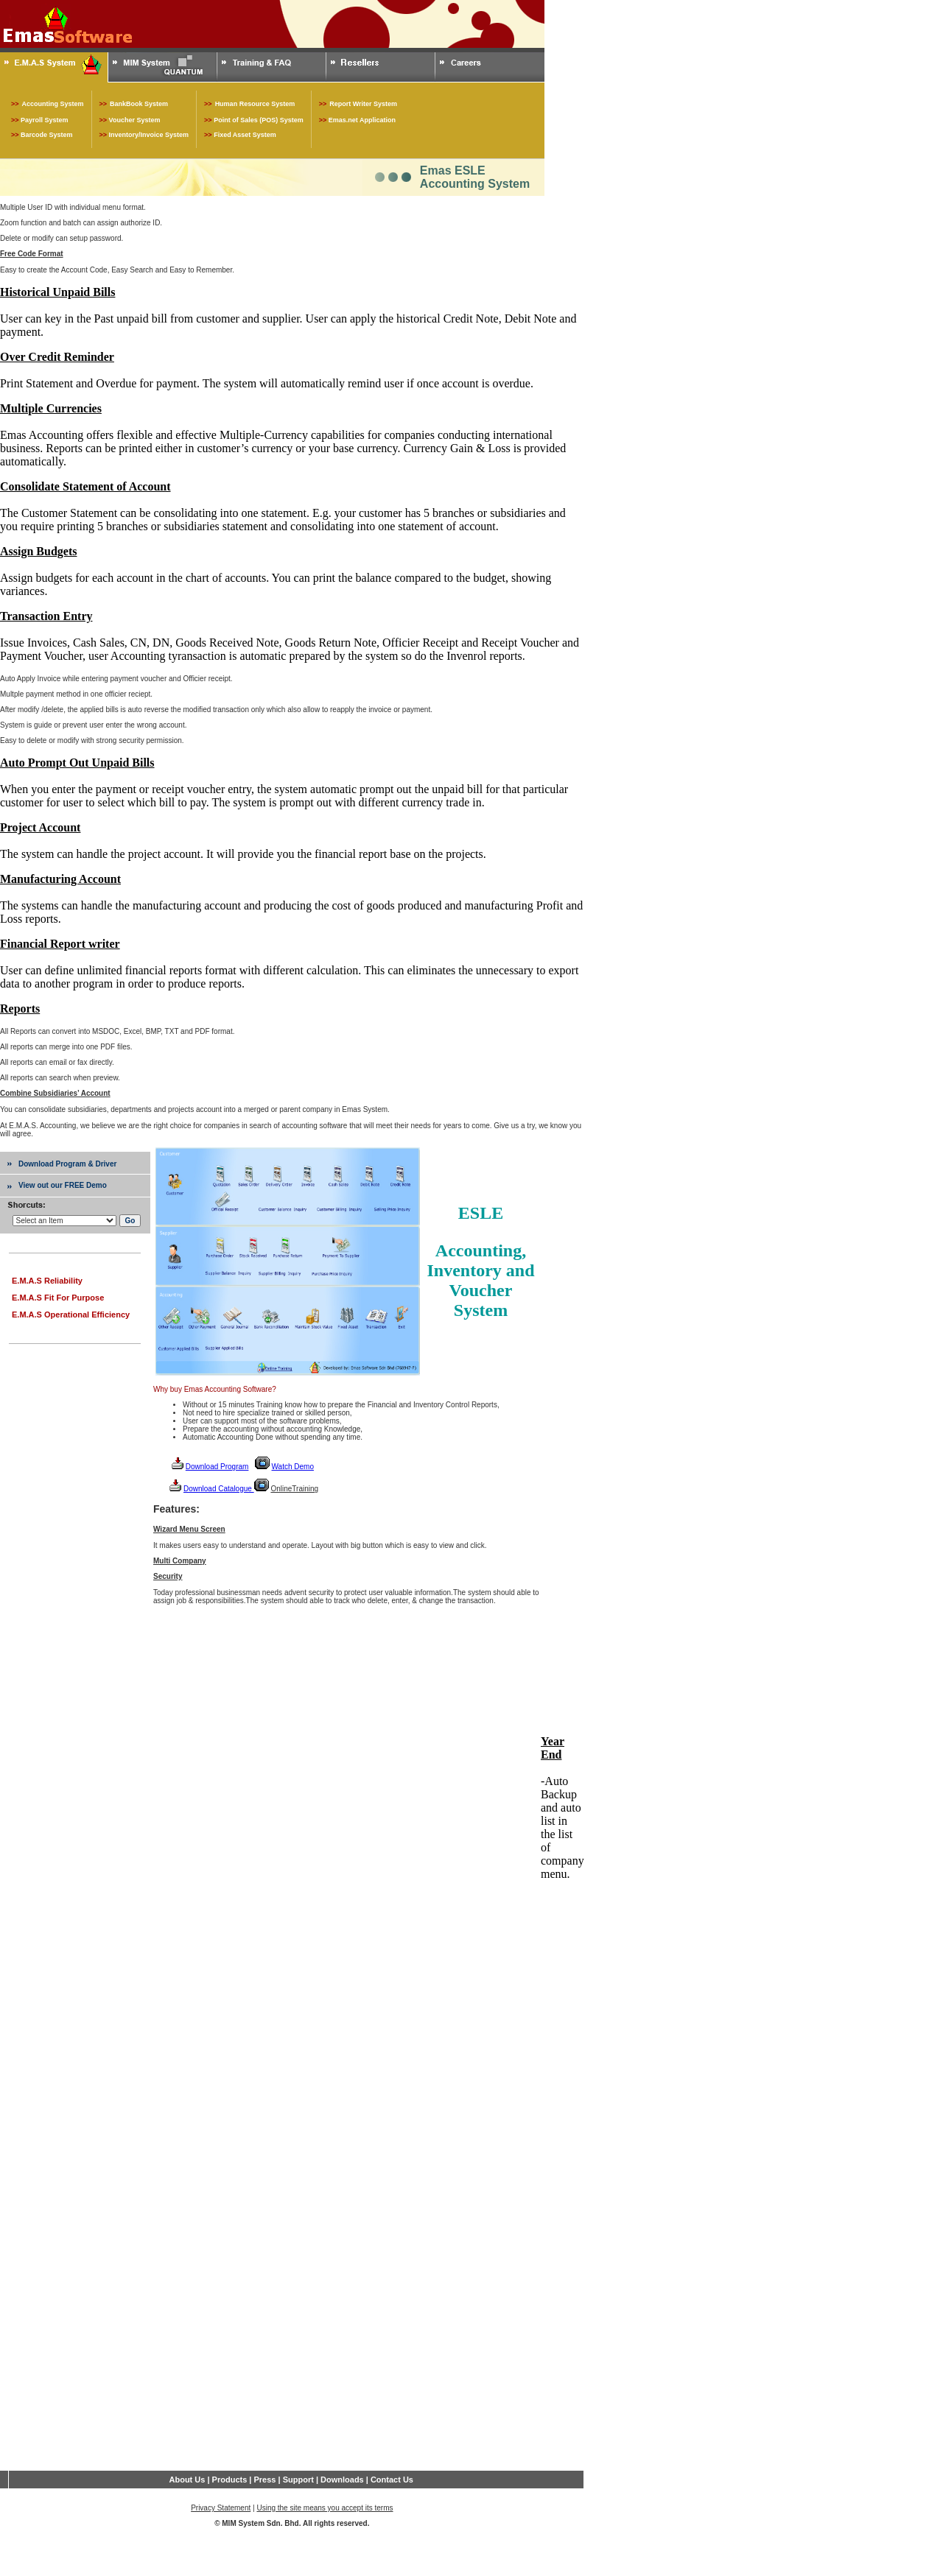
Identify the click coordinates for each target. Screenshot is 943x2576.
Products (230, 2479)
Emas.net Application (362, 120)
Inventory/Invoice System (149, 134)
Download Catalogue (218, 1489)
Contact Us (392, 2479)
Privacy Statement (220, 2508)
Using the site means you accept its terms (324, 2508)
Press (263, 2479)
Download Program (217, 1467)
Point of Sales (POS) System (259, 120)
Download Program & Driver (67, 1164)
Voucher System (135, 120)
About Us (187, 2479)
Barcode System (47, 134)
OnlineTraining (294, 1489)
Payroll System (45, 120)
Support (298, 2479)
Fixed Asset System (245, 134)
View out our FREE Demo (62, 1185)
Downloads (342, 2479)
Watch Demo (293, 1467)
